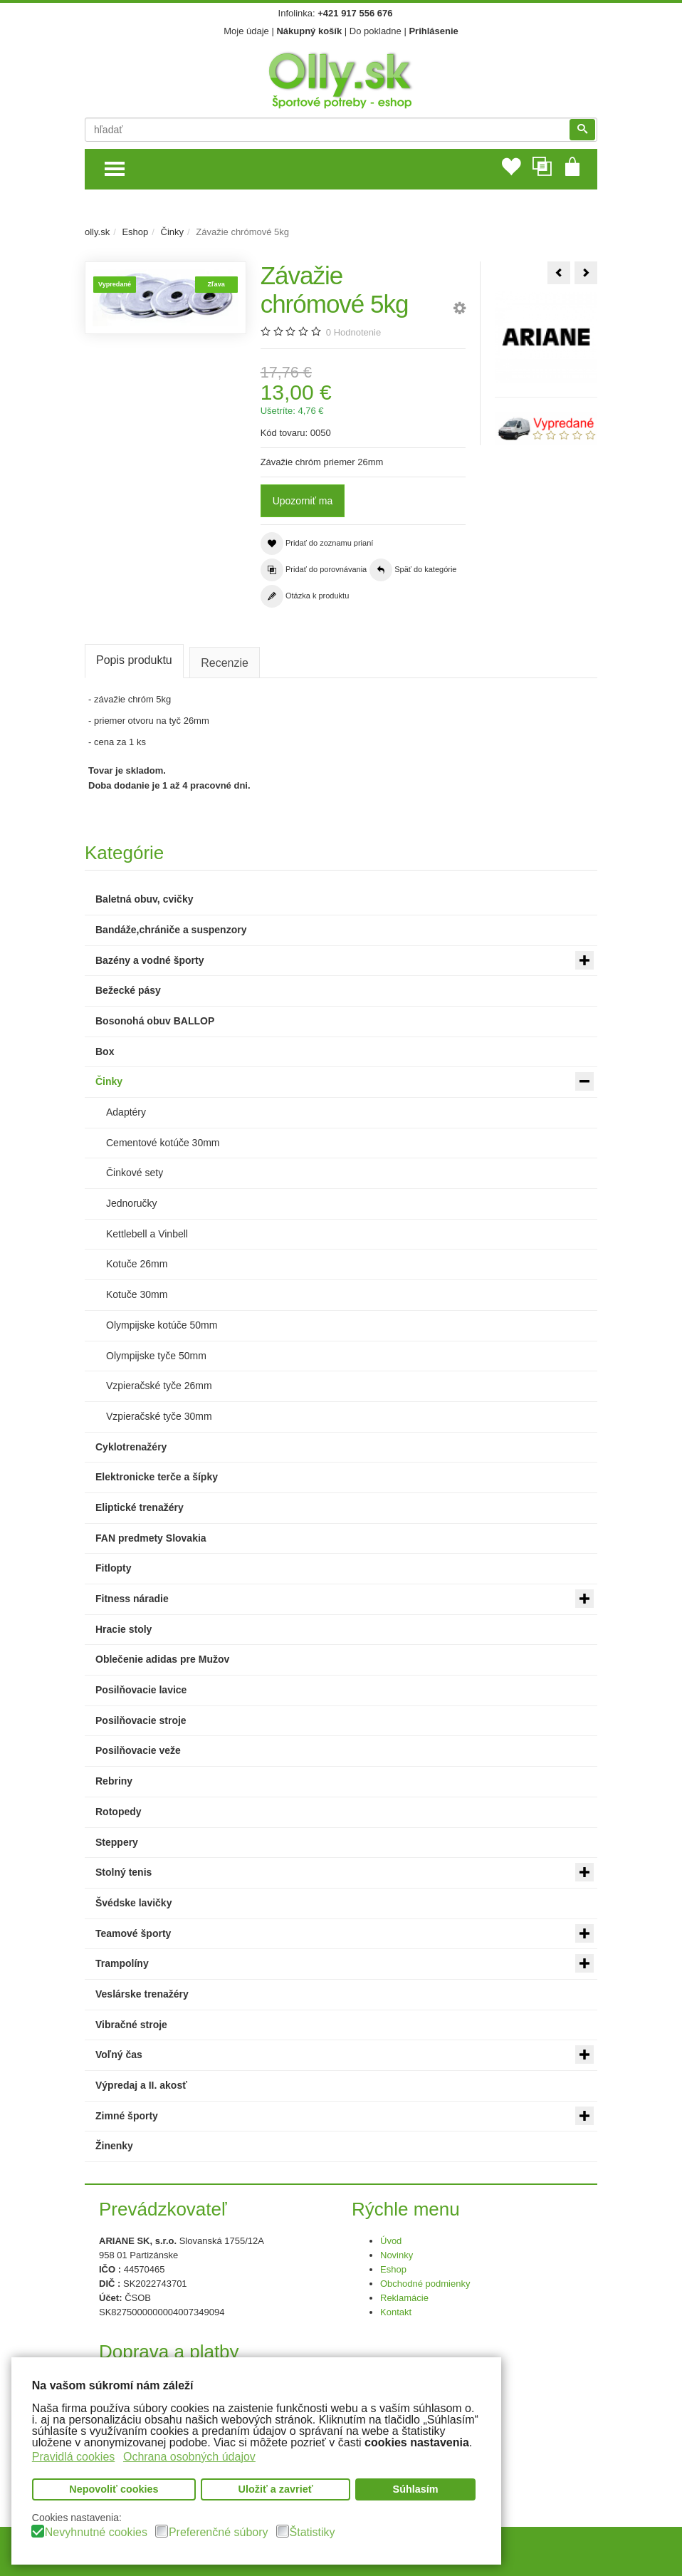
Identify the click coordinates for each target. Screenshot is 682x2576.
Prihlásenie (433, 31)
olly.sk (97, 232)
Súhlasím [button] (416, 2490)
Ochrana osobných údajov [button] (189, 2457)
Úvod (391, 2240)
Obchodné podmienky (425, 2283)
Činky (172, 232)
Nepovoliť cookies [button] (113, 2490)
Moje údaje (246, 31)
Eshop (135, 232)
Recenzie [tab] (226, 663)
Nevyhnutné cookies (96, 2532)
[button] (459, 310)
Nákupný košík (309, 31)
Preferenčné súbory (218, 2532)
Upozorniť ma (303, 501)
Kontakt (395, 2312)
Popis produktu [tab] (134, 660)
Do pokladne (376, 31)
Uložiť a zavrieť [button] (275, 2490)
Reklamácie (404, 2297)
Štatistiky (312, 2532)
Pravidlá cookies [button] (73, 2457)
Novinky (396, 2255)
